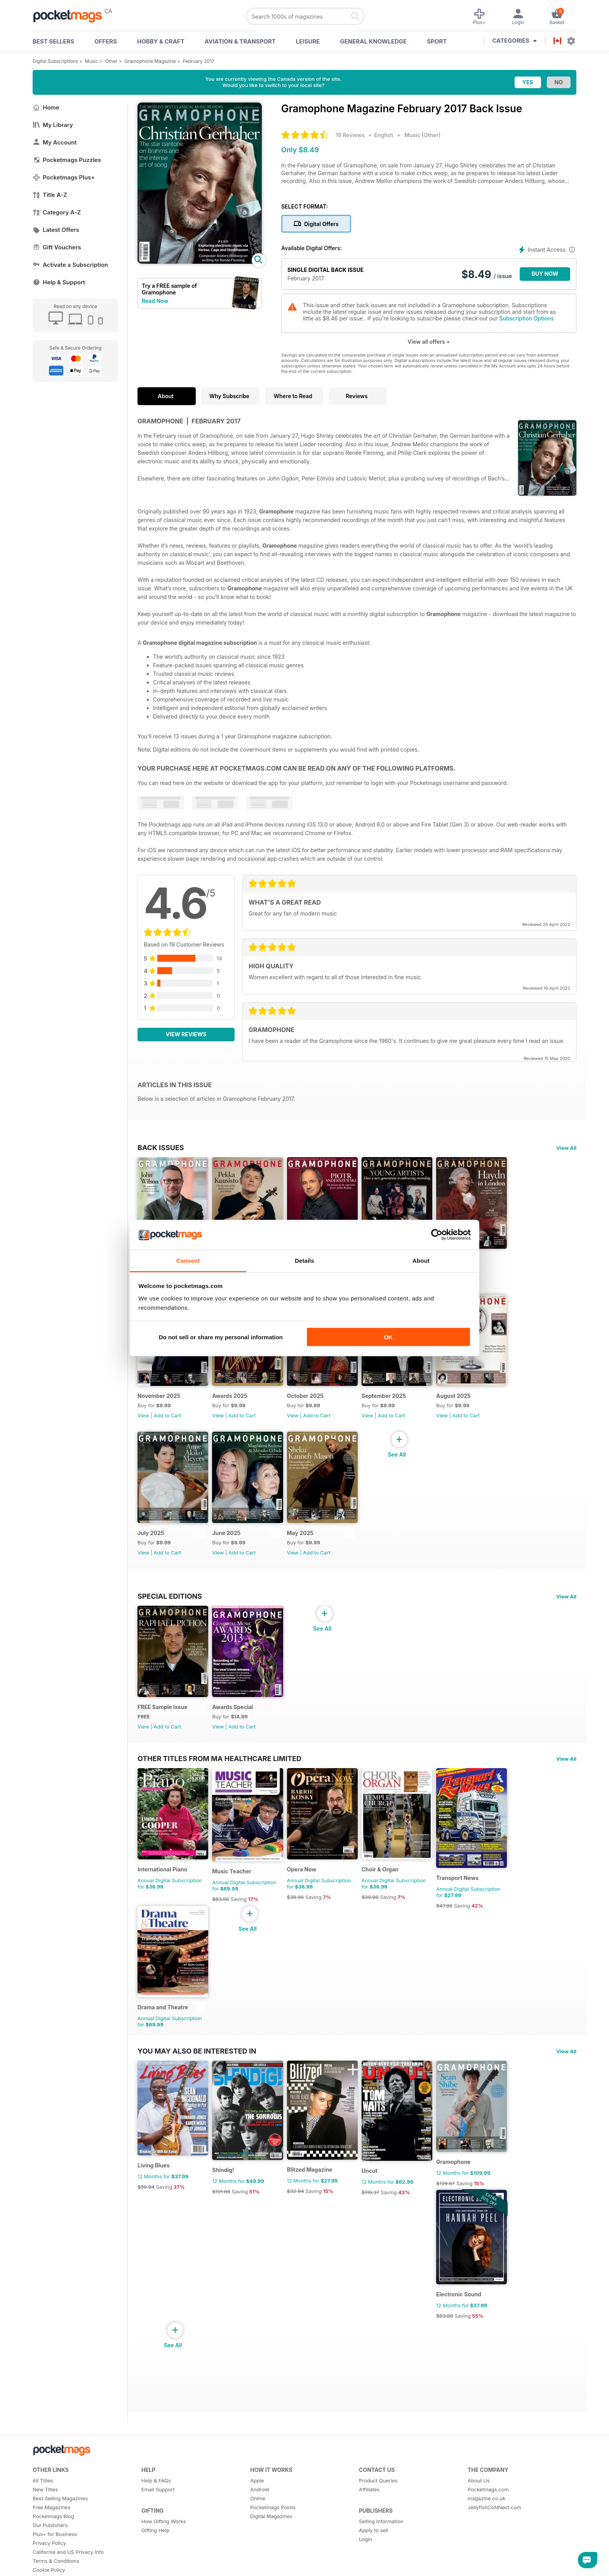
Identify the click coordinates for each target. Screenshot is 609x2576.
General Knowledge (373, 41)
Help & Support (59, 282)
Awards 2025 (234, 1408)
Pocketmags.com (488, 2541)
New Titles (45, 2541)
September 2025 (398, 1408)
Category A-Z (57, 212)
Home (46, 107)
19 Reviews (350, 135)
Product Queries (378, 2532)
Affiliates (369, 2541)
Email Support (158, 2541)
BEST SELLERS (53, 41)
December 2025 (477, 1265)
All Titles (43, 2532)
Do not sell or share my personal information (221, 1337)
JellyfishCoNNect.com (494, 2559)
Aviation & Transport (240, 41)
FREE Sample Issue (162, 1732)
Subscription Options (526, 318)
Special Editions (169, 1615)
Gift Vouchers (57, 247)
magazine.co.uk (486, 2550)
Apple (257, 2532)
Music (91, 61)
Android (259, 2541)
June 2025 (231, 1552)
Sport (437, 41)
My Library (53, 125)
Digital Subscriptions (55, 61)
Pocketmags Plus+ (64, 177)
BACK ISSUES (160, 1147)
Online (257, 2550)
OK (388, 1337)
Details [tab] (304, 1260)
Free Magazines (52, 2559)
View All (566, 1148)
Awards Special (237, 1732)
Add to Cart (485, 1284)
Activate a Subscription (70, 264)
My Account (55, 142)
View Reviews (186, 1034)
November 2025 (158, 1408)
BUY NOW (545, 273)
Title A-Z (50, 194)
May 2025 (310, 1552)
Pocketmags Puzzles (67, 160)
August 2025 (473, 1408)
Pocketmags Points (273, 2559)
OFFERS (105, 41)
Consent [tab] (188, 1260)
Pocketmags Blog (53, 2568)
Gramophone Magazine (150, 61)
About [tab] (421, 1260)
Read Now (155, 301)
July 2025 (150, 1552)
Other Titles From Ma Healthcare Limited (219, 1784)
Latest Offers (56, 229)
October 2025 (315, 1408)
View (143, 1428)
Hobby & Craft (160, 41)
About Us (479, 2532)
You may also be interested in (196, 2090)
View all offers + (428, 341)
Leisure (308, 41)
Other (111, 61)
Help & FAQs (156, 2532)
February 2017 (198, 61)
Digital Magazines (271, 2568)
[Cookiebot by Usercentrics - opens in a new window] (437, 1235)
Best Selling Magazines (60, 2550)
